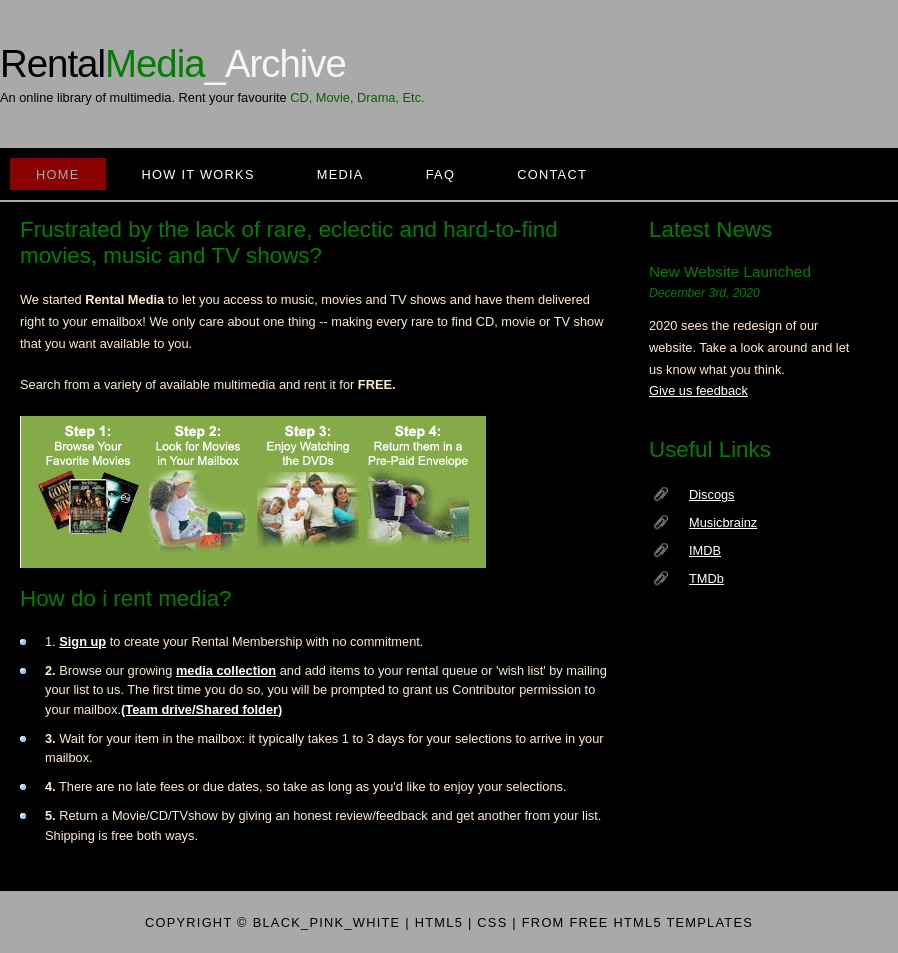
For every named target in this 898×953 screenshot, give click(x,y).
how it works (198, 174)
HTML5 (439, 922)
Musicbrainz (723, 522)
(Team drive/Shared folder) (201, 709)
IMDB (705, 550)
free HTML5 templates (661, 922)
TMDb (706, 578)
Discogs (712, 494)
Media (340, 174)
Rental (173, 63)
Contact (552, 174)
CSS (492, 922)
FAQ (440, 174)
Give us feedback (698, 390)
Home (58, 174)
